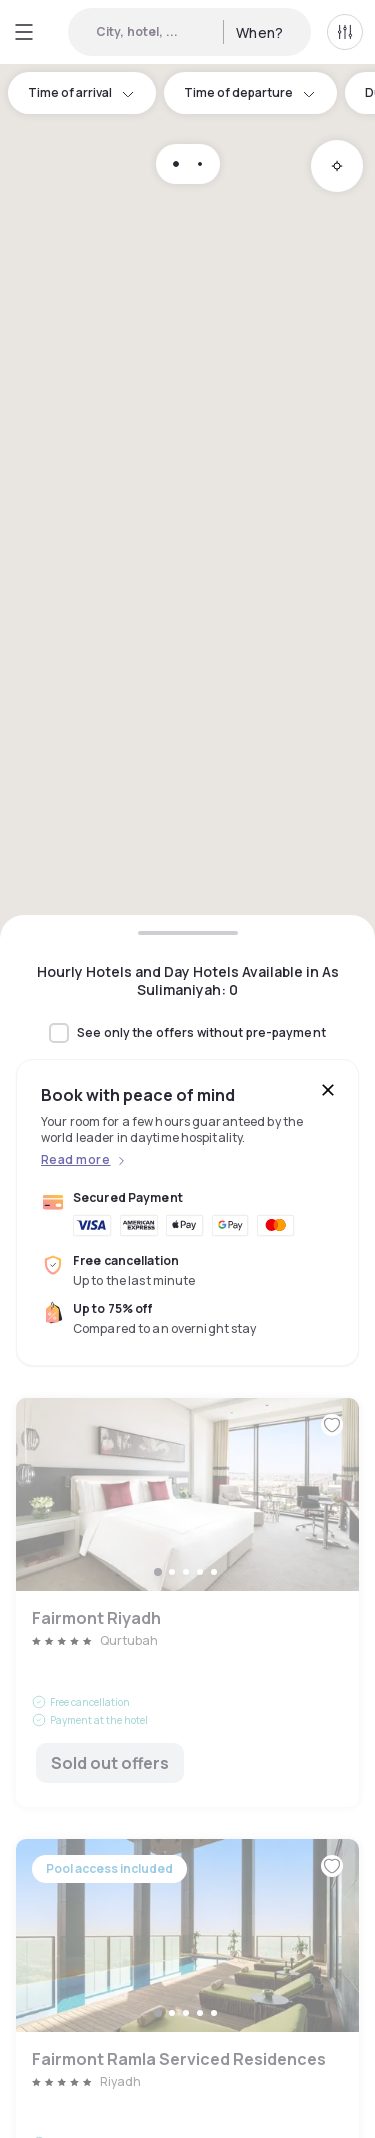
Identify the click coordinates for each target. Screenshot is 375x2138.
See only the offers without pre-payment (201, 1033)
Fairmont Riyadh (187, 1602)
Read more (75, 1160)
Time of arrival (82, 92)
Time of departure (250, 92)
